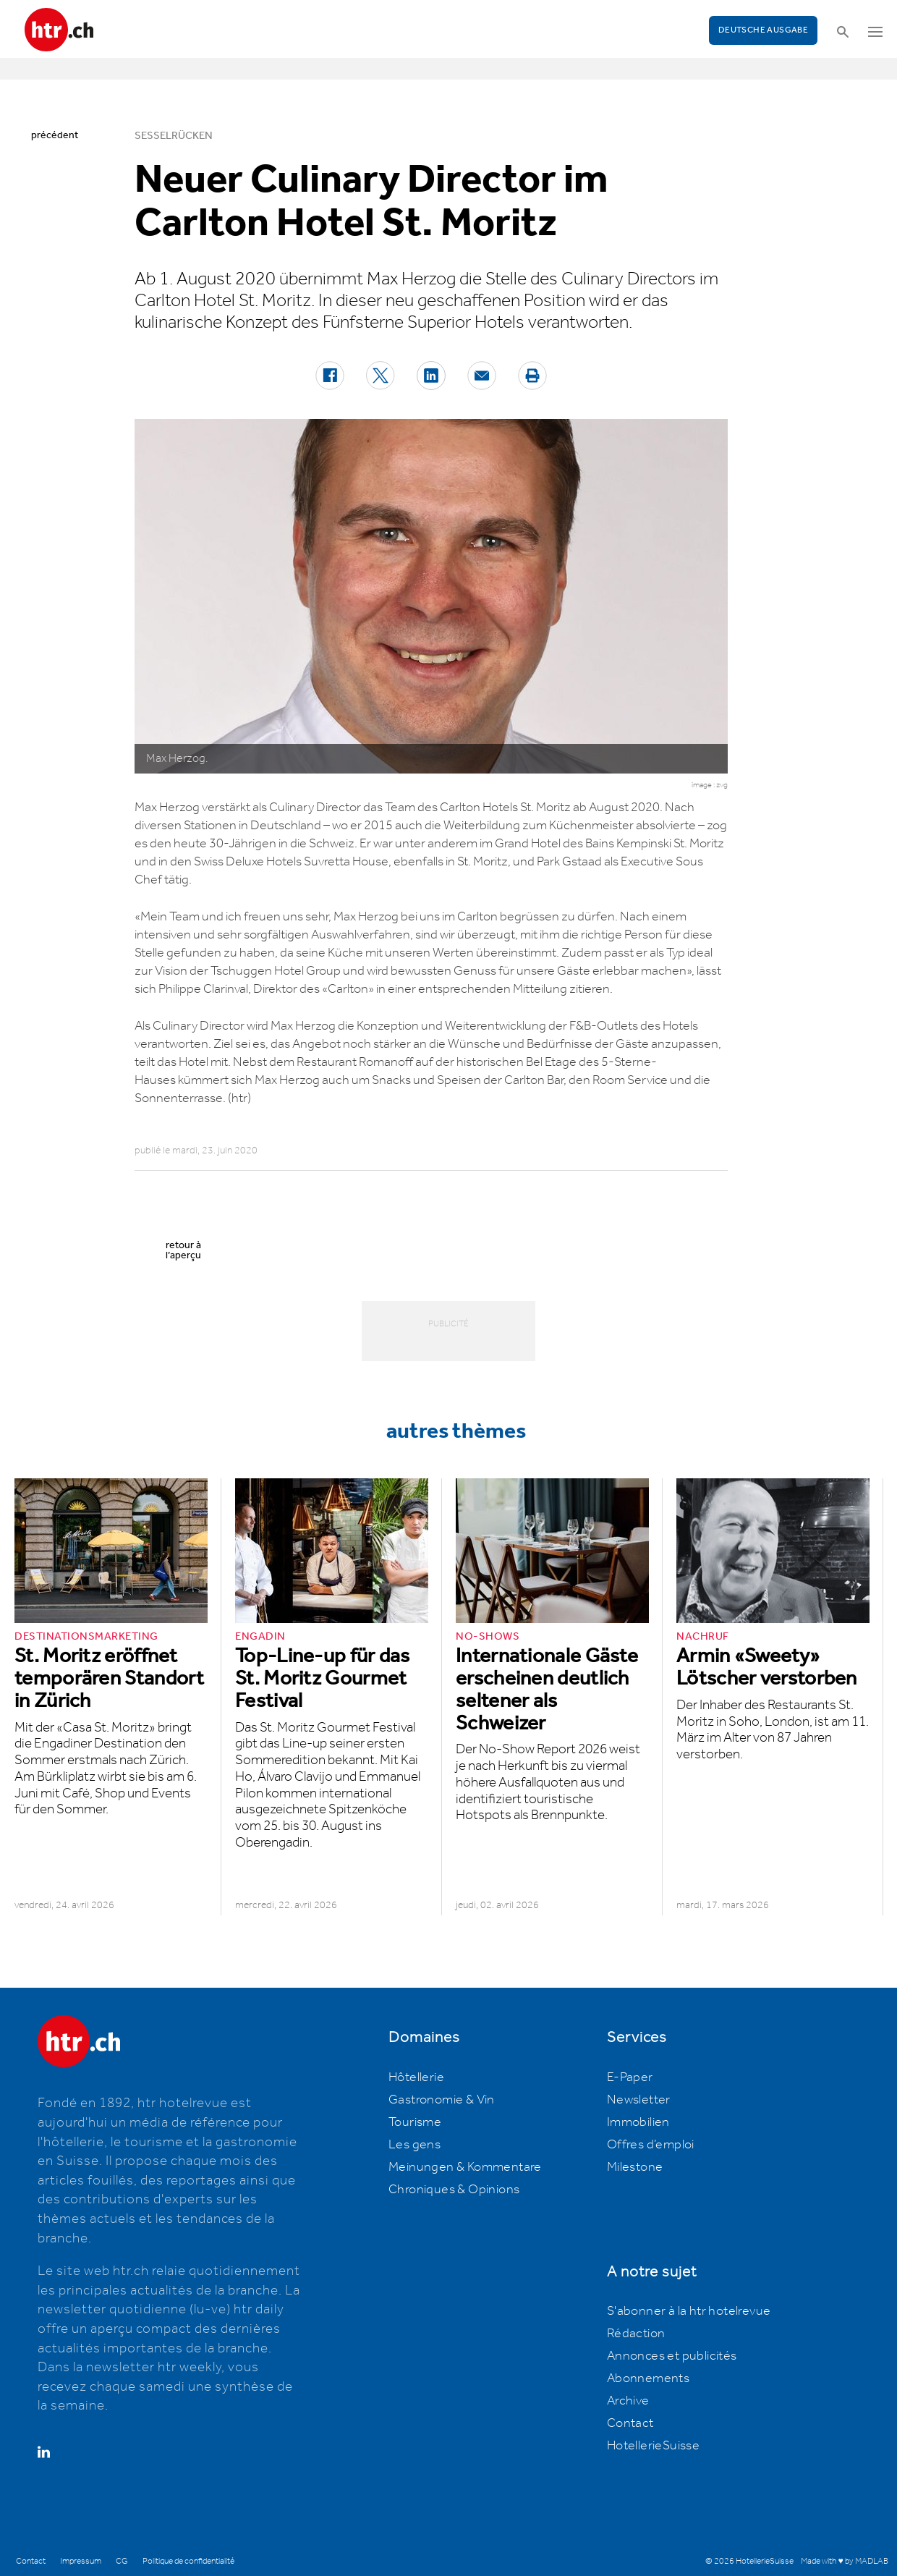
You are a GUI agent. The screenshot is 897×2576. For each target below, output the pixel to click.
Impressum (80, 2561)
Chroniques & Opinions (453, 2189)
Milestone (635, 2167)
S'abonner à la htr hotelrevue (689, 2311)
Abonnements (648, 2378)
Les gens (414, 2145)
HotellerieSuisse (653, 2446)
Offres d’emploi (650, 2145)
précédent (54, 135)
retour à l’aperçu (183, 1250)
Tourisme (414, 2122)
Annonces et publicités (672, 2356)
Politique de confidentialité (188, 2561)
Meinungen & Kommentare (465, 2167)
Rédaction (636, 2333)
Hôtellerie (416, 2077)
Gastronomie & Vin (441, 2100)
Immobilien (638, 2122)
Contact (630, 2423)
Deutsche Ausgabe (763, 30)
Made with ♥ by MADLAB (844, 2561)
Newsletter (639, 2100)
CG (122, 2561)
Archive (628, 2401)
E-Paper (630, 2077)
